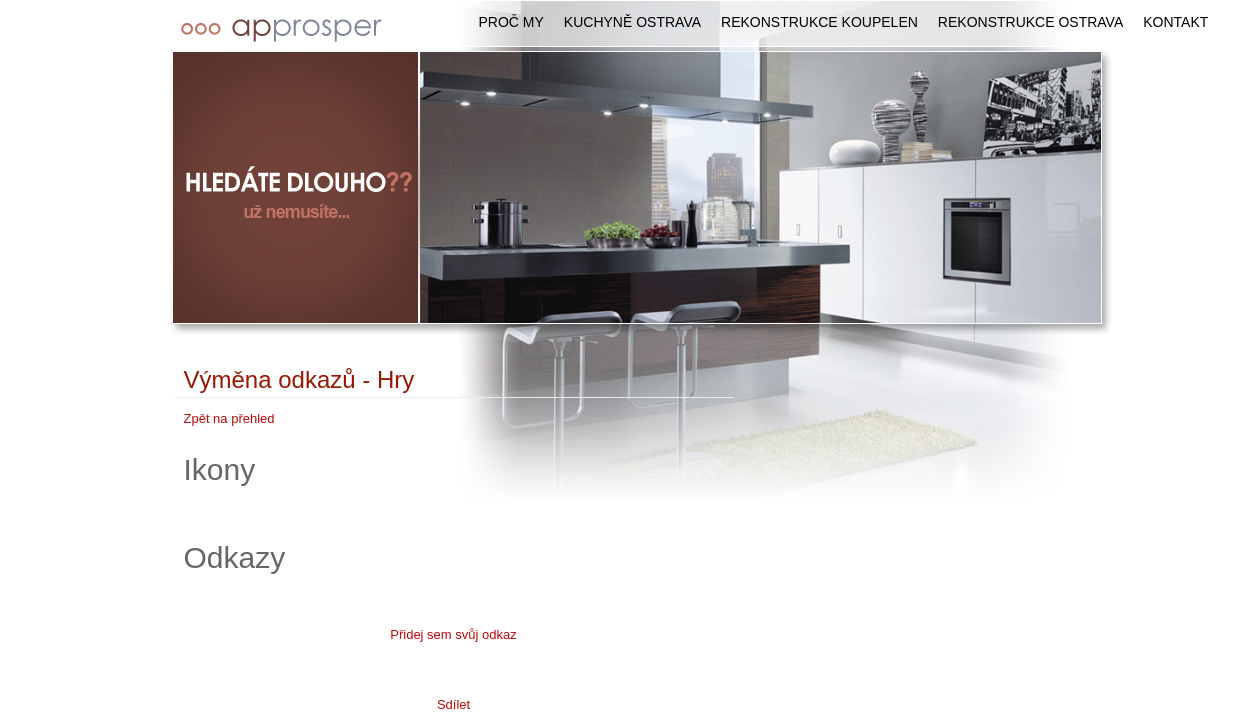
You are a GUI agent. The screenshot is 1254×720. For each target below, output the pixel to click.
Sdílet (453, 704)
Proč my (511, 22)
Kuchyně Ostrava (632, 22)
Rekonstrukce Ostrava (1030, 22)
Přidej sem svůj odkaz (453, 634)
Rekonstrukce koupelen (819, 22)
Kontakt (1175, 22)
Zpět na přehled (229, 418)
